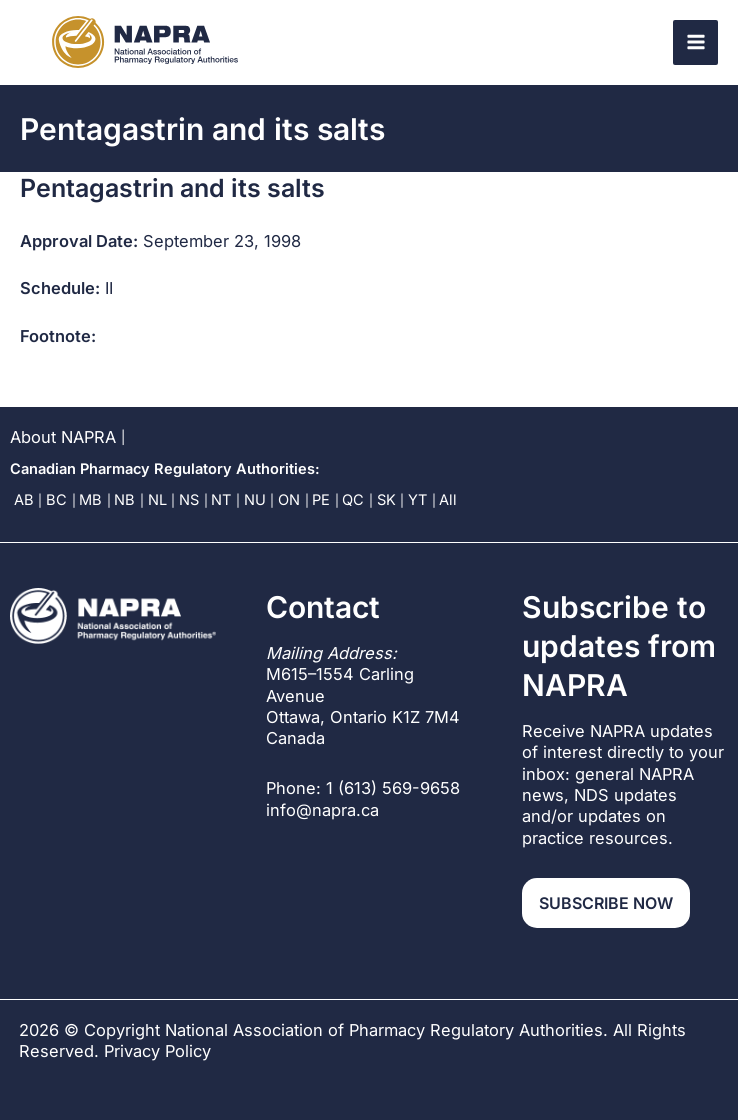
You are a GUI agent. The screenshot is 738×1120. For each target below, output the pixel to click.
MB (90, 500)
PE (321, 500)
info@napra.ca (322, 810)
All (448, 500)
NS (189, 500)
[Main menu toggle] (695, 42)
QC (353, 500)
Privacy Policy (157, 1051)
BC (56, 500)
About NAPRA (63, 437)
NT (221, 500)
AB (24, 500)
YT (417, 500)
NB (124, 500)
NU (255, 500)
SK (386, 500)
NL (157, 500)
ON (289, 500)
